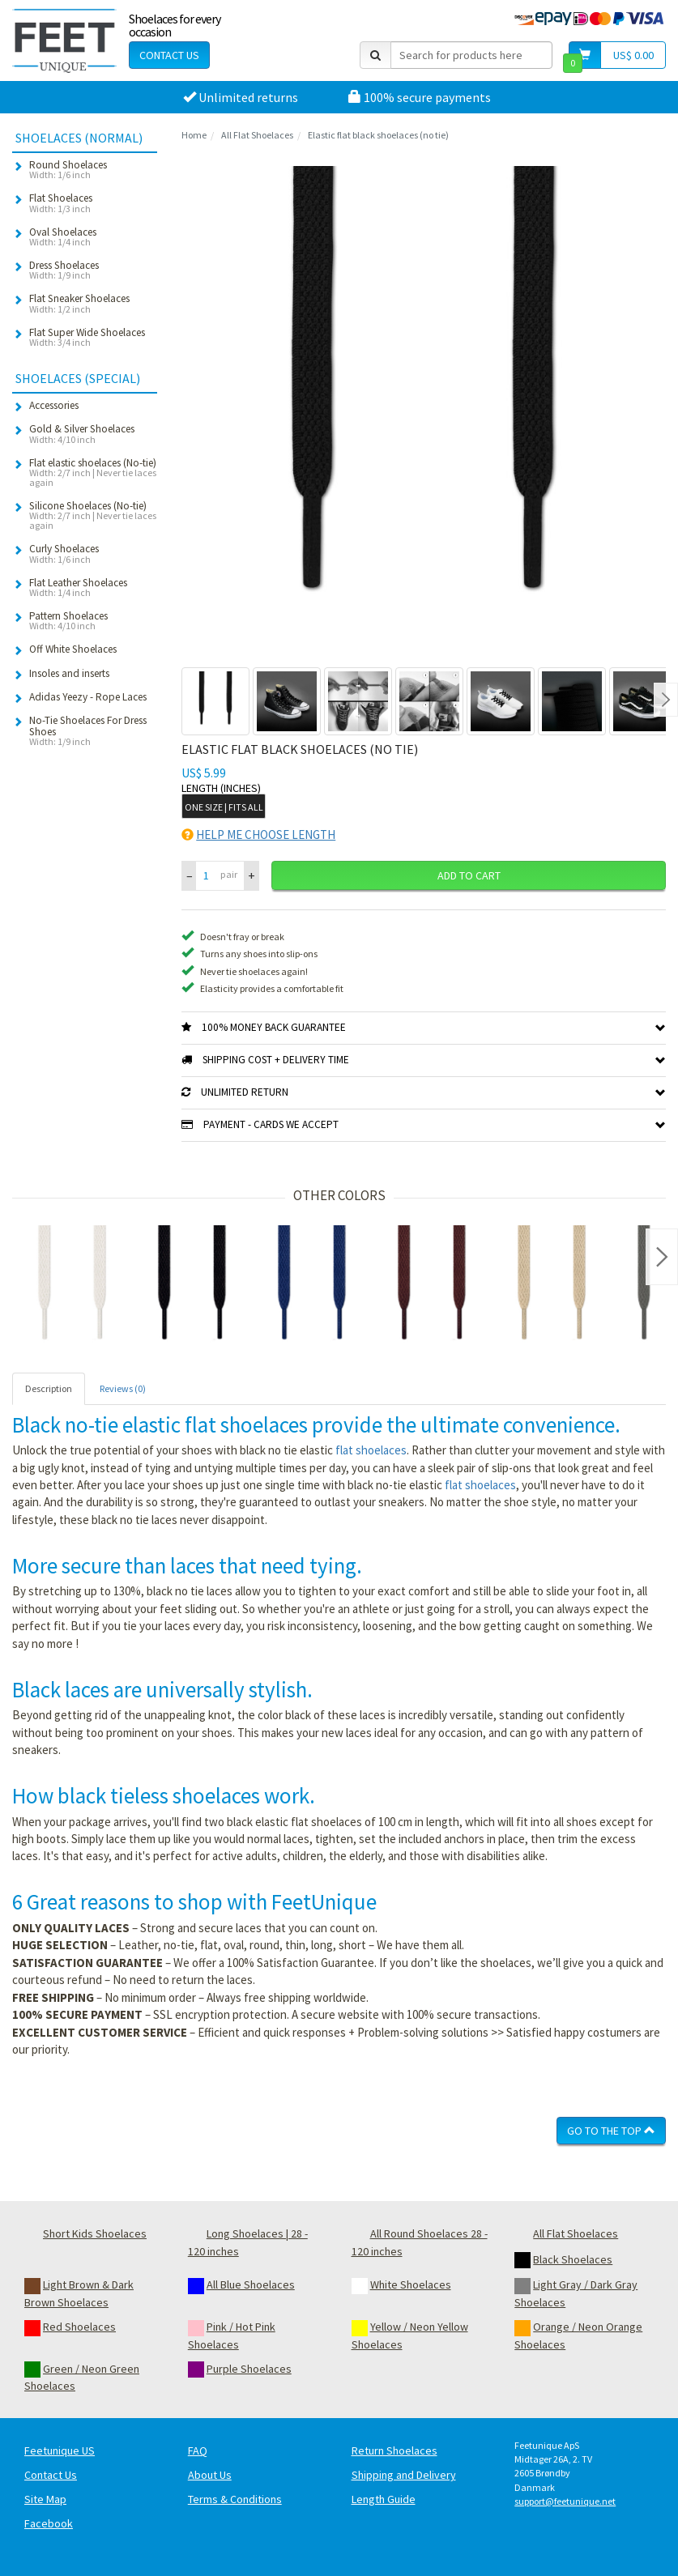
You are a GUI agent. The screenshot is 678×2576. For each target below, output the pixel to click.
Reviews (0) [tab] (123, 1388)
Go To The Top (611, 2130)
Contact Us (169, 55)
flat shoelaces (371, 1450)
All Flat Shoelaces (257, 135)
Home (194, 135)
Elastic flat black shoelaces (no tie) (378, 135)
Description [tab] (48, 1388)
